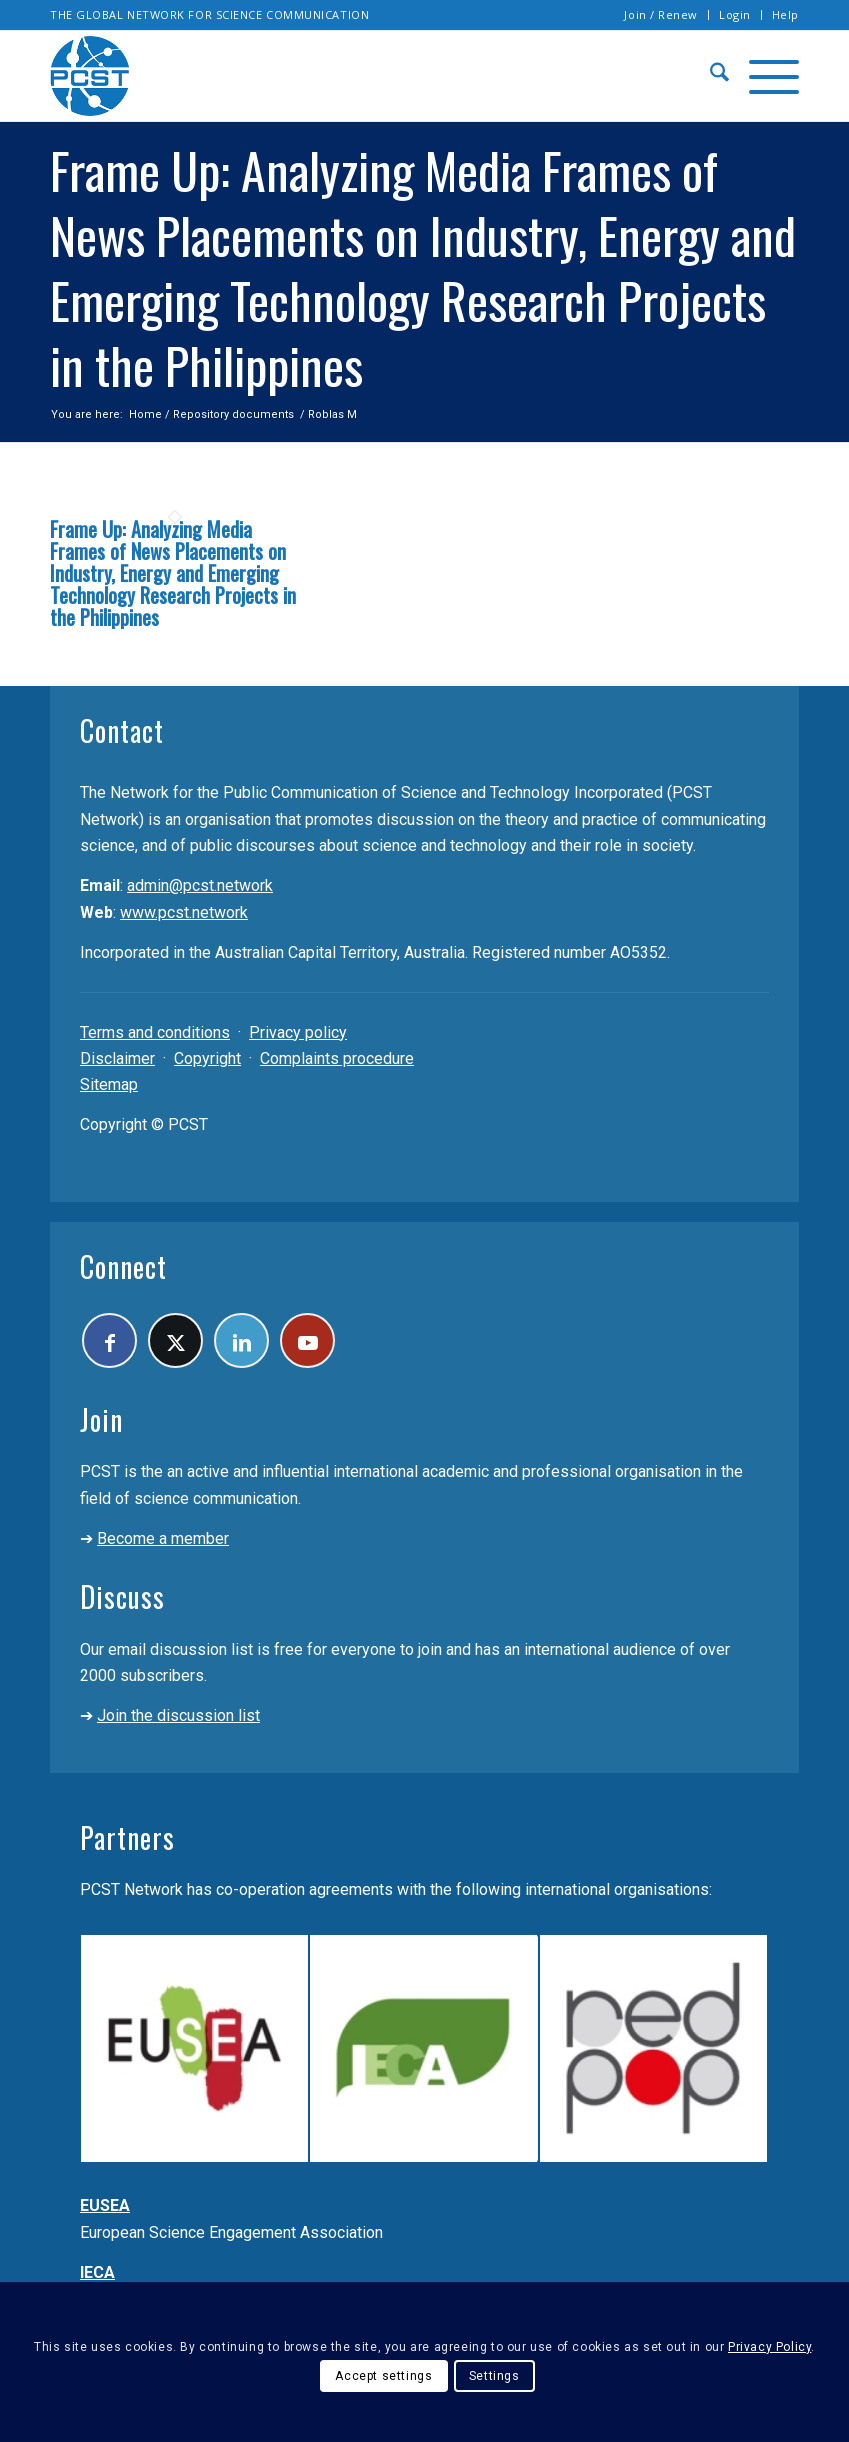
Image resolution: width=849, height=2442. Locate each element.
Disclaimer (117, 1058)
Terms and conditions (155, 1032)
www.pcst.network (184, 912)
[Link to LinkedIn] (241, 1340)
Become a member (163, 1538)
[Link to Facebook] (109, 1340)
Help (785, 14)
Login (735, 14)
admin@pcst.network (200, 885)
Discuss (122, 1596)
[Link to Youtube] (307, 1340)
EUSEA (105, 2205)
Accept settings (383, 2376)
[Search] (709, 76)
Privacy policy (298, 1032)
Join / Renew (661, 14)
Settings (494, 2376)
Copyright (207, 1058)
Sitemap (109, 1084)
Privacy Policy (769, 2347)
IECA (97, 2272)
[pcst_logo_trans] (90, 76)
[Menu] (764, 76)
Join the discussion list (178, 1715)
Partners (127, 1837)
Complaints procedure (337, 1058)
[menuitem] (661, 15)
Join (101, 1419)
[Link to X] (175, 1340)
